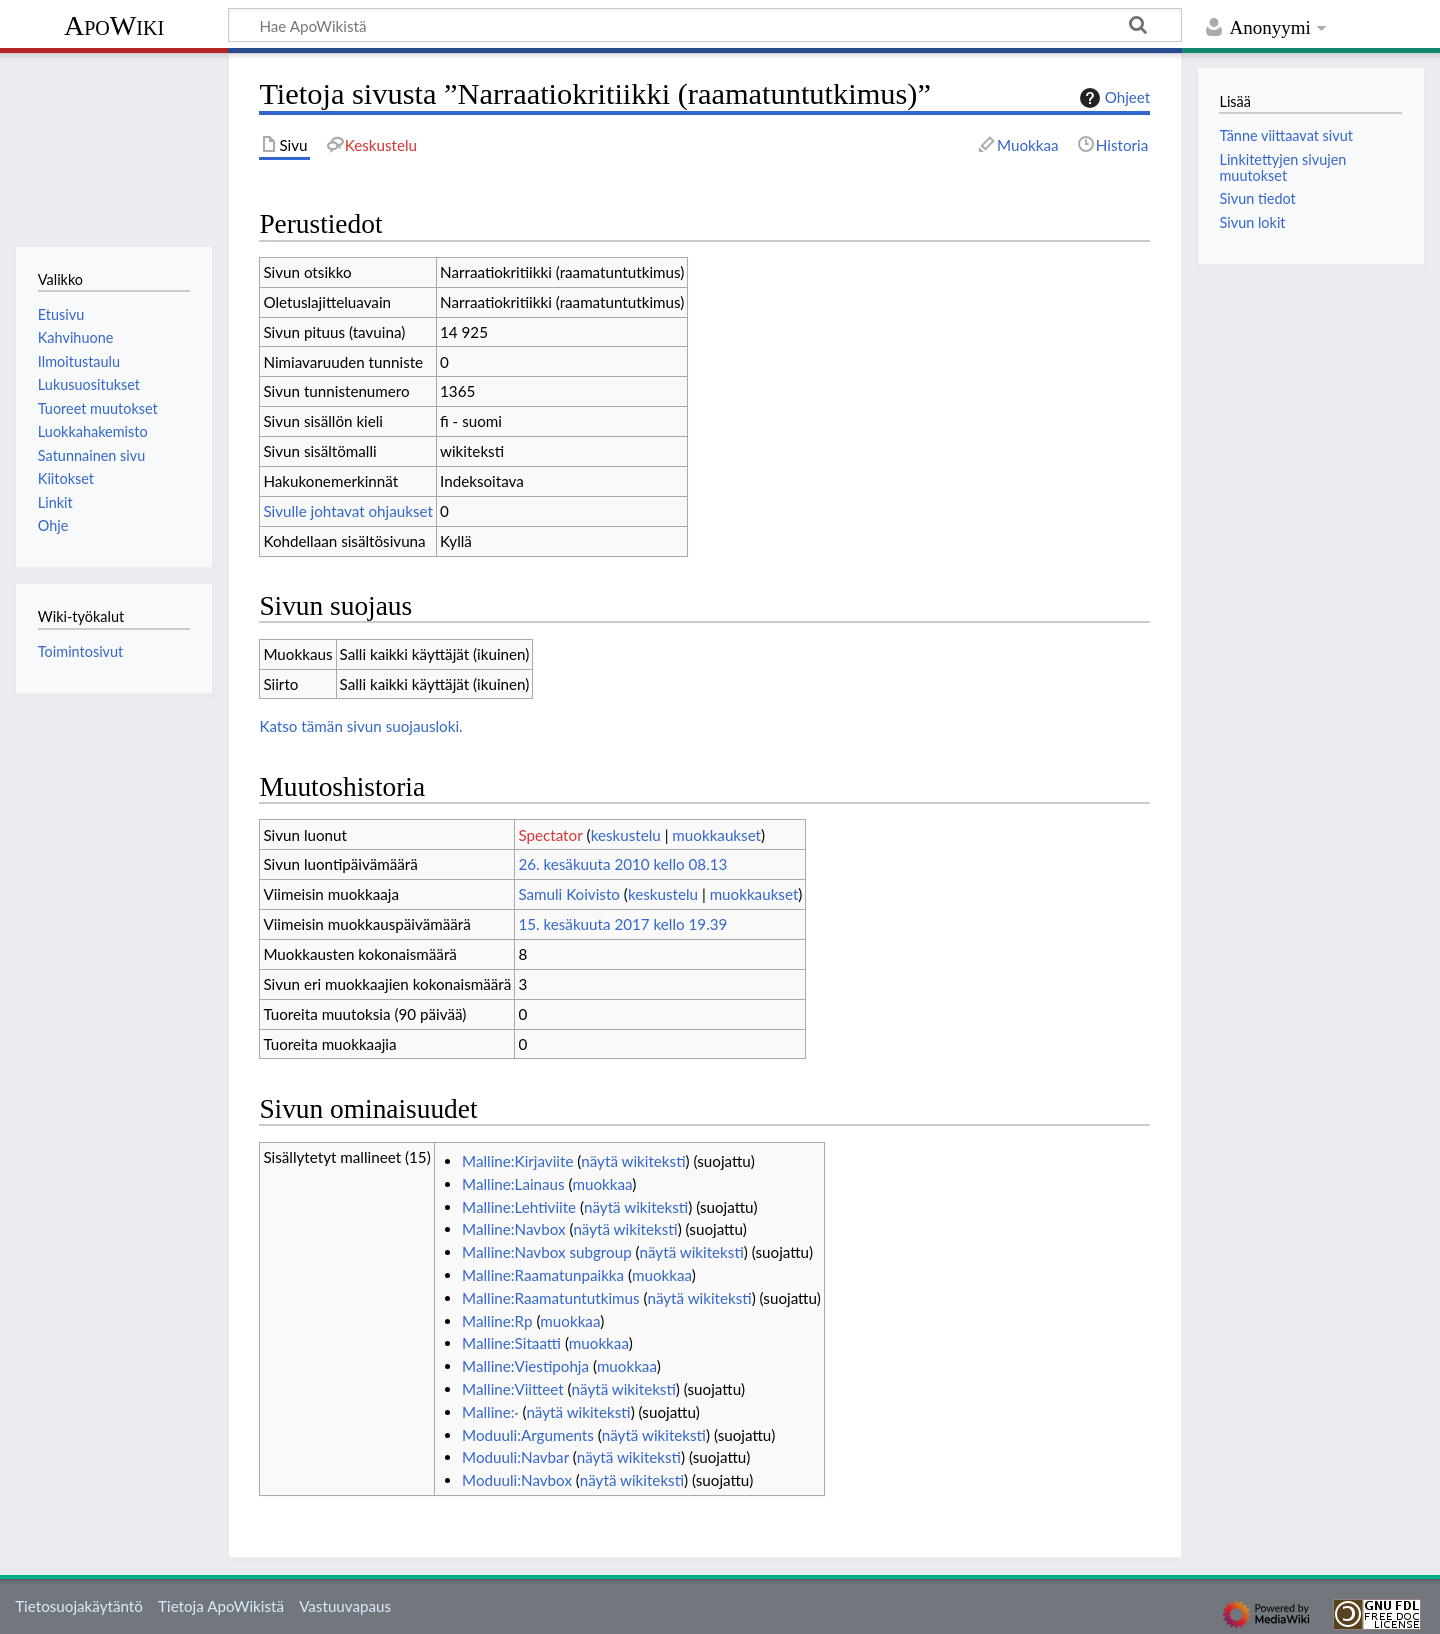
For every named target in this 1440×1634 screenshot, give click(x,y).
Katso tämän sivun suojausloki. (360, 726)
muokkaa (603, 1184)
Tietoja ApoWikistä (221, 1606)
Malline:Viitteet (513, 1389)
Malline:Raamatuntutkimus (551, 1298)
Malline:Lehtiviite (519, 1207)
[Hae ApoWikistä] (705, 25)
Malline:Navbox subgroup (547, 1252)
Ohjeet (1113, 98)
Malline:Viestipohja (525, 1366)
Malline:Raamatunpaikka (543, 1275)
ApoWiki (114, 25)
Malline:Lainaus (513, 1184)
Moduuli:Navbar (515, 1457)
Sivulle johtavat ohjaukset (348, 511)
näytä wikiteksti (633, 1161)
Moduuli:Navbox (517, 1480)
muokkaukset (716, 835)
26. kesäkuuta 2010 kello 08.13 (622, 864)
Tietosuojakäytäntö (79, 1606)
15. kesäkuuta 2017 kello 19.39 (622, 924)
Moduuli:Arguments (528, 1435)
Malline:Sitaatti (511, 1343)
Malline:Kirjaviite (517, 1161)
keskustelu (626, 835)
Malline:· (490, 1412)
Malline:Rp (497, 1321)
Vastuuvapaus (345, 1606)
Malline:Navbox (513, 1229)
